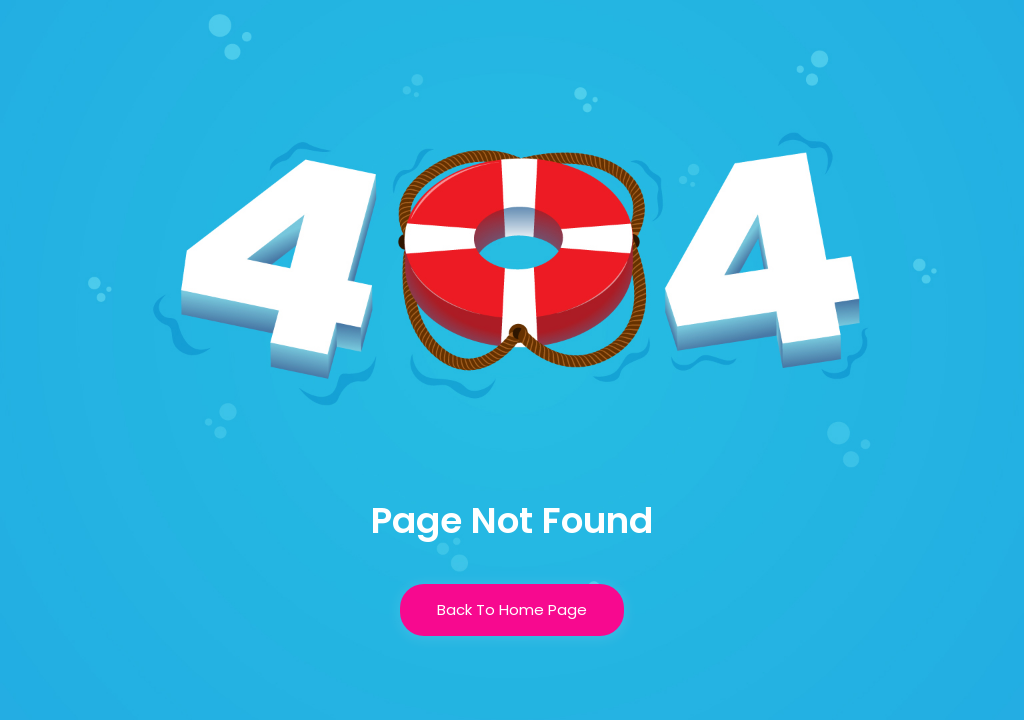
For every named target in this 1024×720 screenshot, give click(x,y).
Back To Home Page (512, 609)
